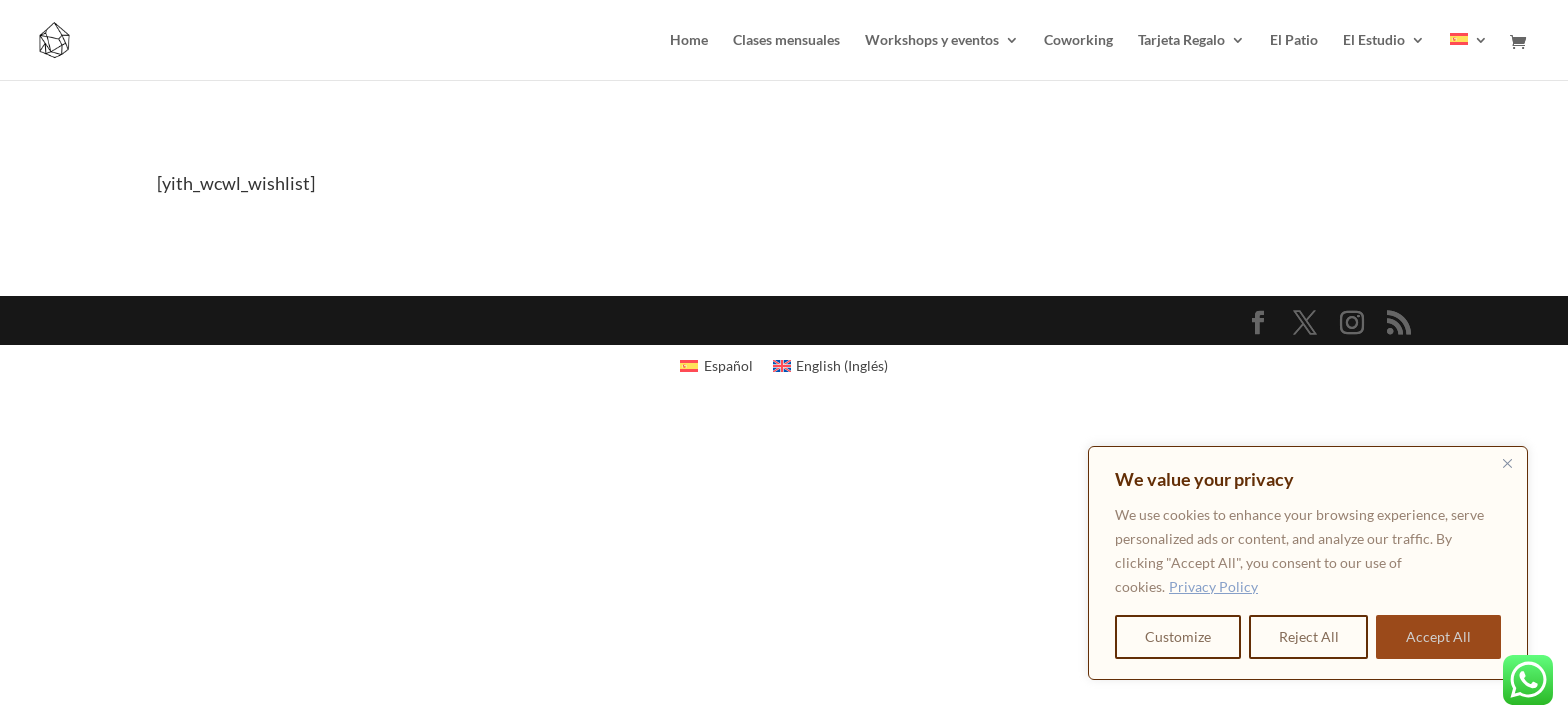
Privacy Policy (1213, 586)
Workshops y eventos (932, 40)
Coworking (1078, 40)
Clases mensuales (786, 40)
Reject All (1309, 636)
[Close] (1507, 463)
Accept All (1438, 636)
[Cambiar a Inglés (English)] (831, 366)
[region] (1308, 563)
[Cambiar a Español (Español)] (716, 366)
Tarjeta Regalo (1181, 40)
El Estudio (1374, 40)
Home (689, 40)
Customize (1178, 636)
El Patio (1294, 40)
